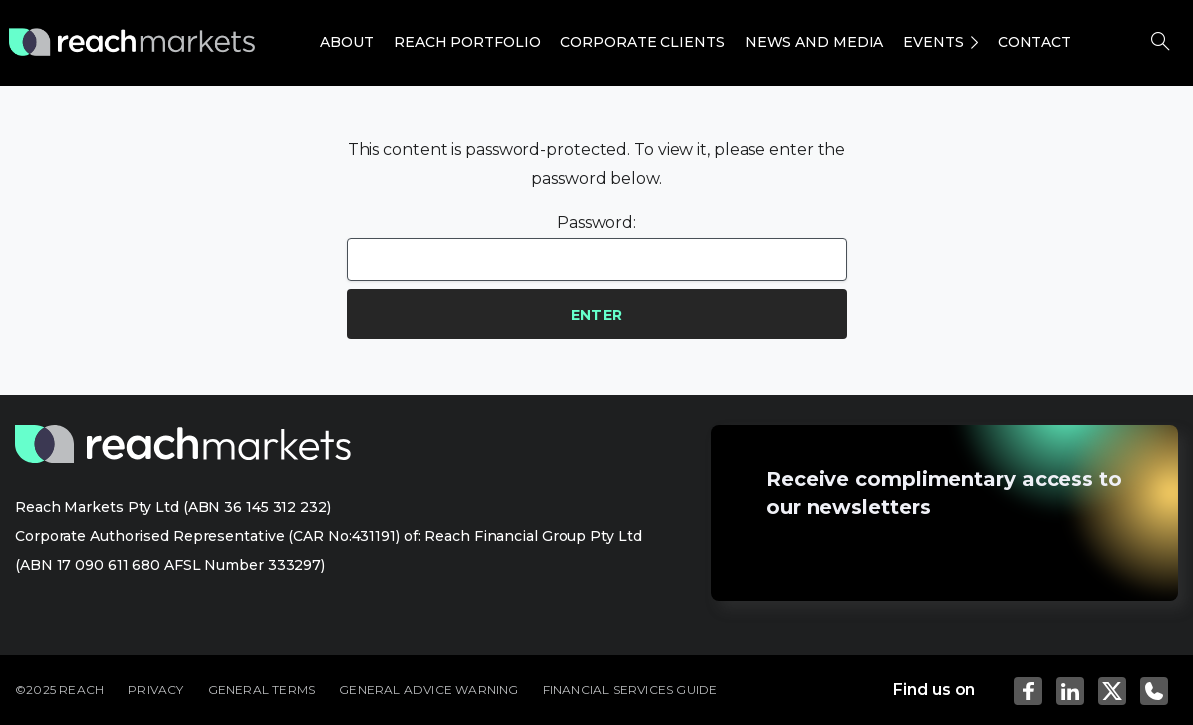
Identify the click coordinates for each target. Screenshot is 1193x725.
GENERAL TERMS (262, 689)
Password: (597, 247)
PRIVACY (155, 689)
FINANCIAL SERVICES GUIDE (630, 689)
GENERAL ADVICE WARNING (428, 689)
